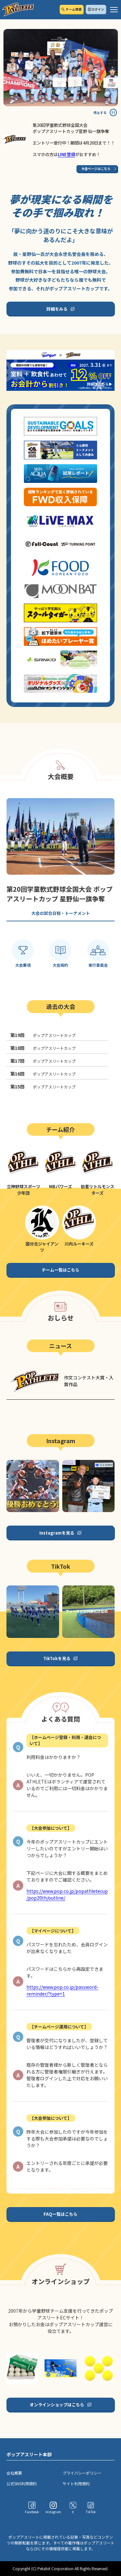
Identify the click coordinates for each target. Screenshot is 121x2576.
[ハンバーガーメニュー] (113, 9)
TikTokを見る (56, 1658)
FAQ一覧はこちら (60, 2214)
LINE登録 (66, 154)
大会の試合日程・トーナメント (60, 913)
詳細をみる (56, 309)
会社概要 (14, 2473)
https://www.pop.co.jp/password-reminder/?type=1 (62, 1990)
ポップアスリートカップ (43, 1035)
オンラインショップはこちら (57, 2405)
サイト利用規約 (76, 2483)
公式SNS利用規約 (21, 2483)
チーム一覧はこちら (60, 1270)
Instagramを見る (56, 1533)
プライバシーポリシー (82, 2473)
